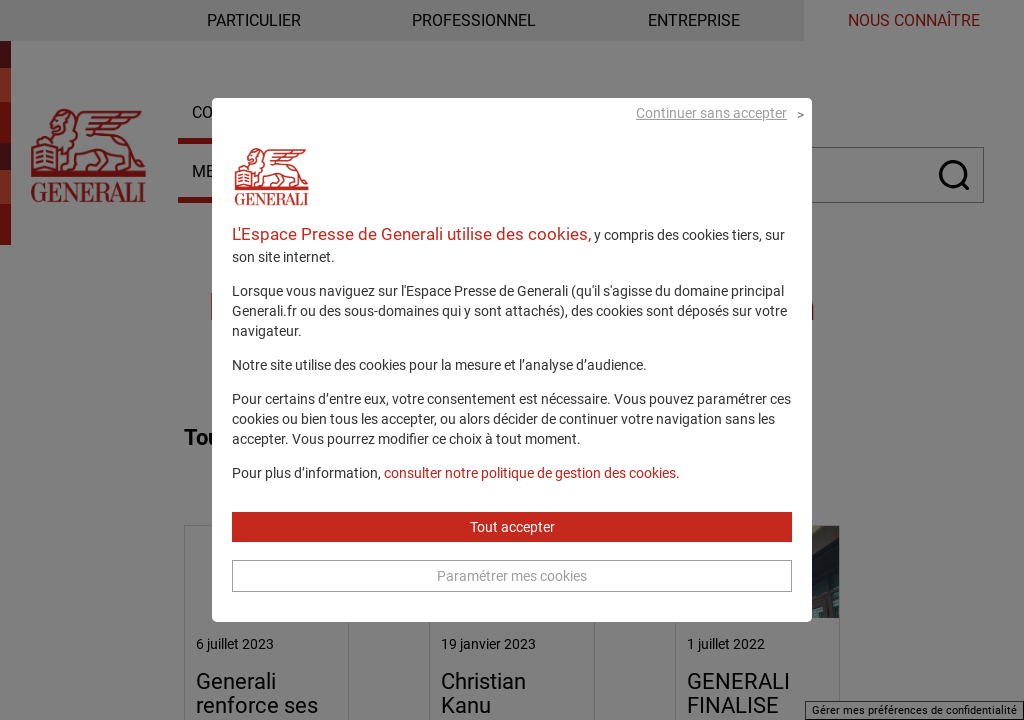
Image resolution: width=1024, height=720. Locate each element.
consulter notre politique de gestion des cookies (530, 497)
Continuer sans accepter (711, 136)
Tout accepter (512, 551)
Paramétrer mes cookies (512, 600)
